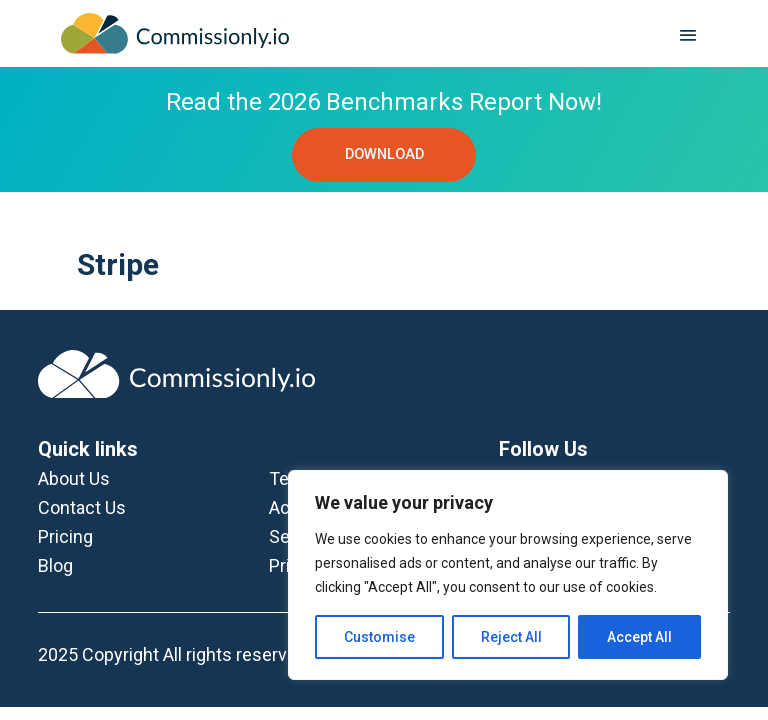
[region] (508, 575)
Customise (379, 637)
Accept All (639, 637)
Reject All (511, 637)
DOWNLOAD (384, 155)
